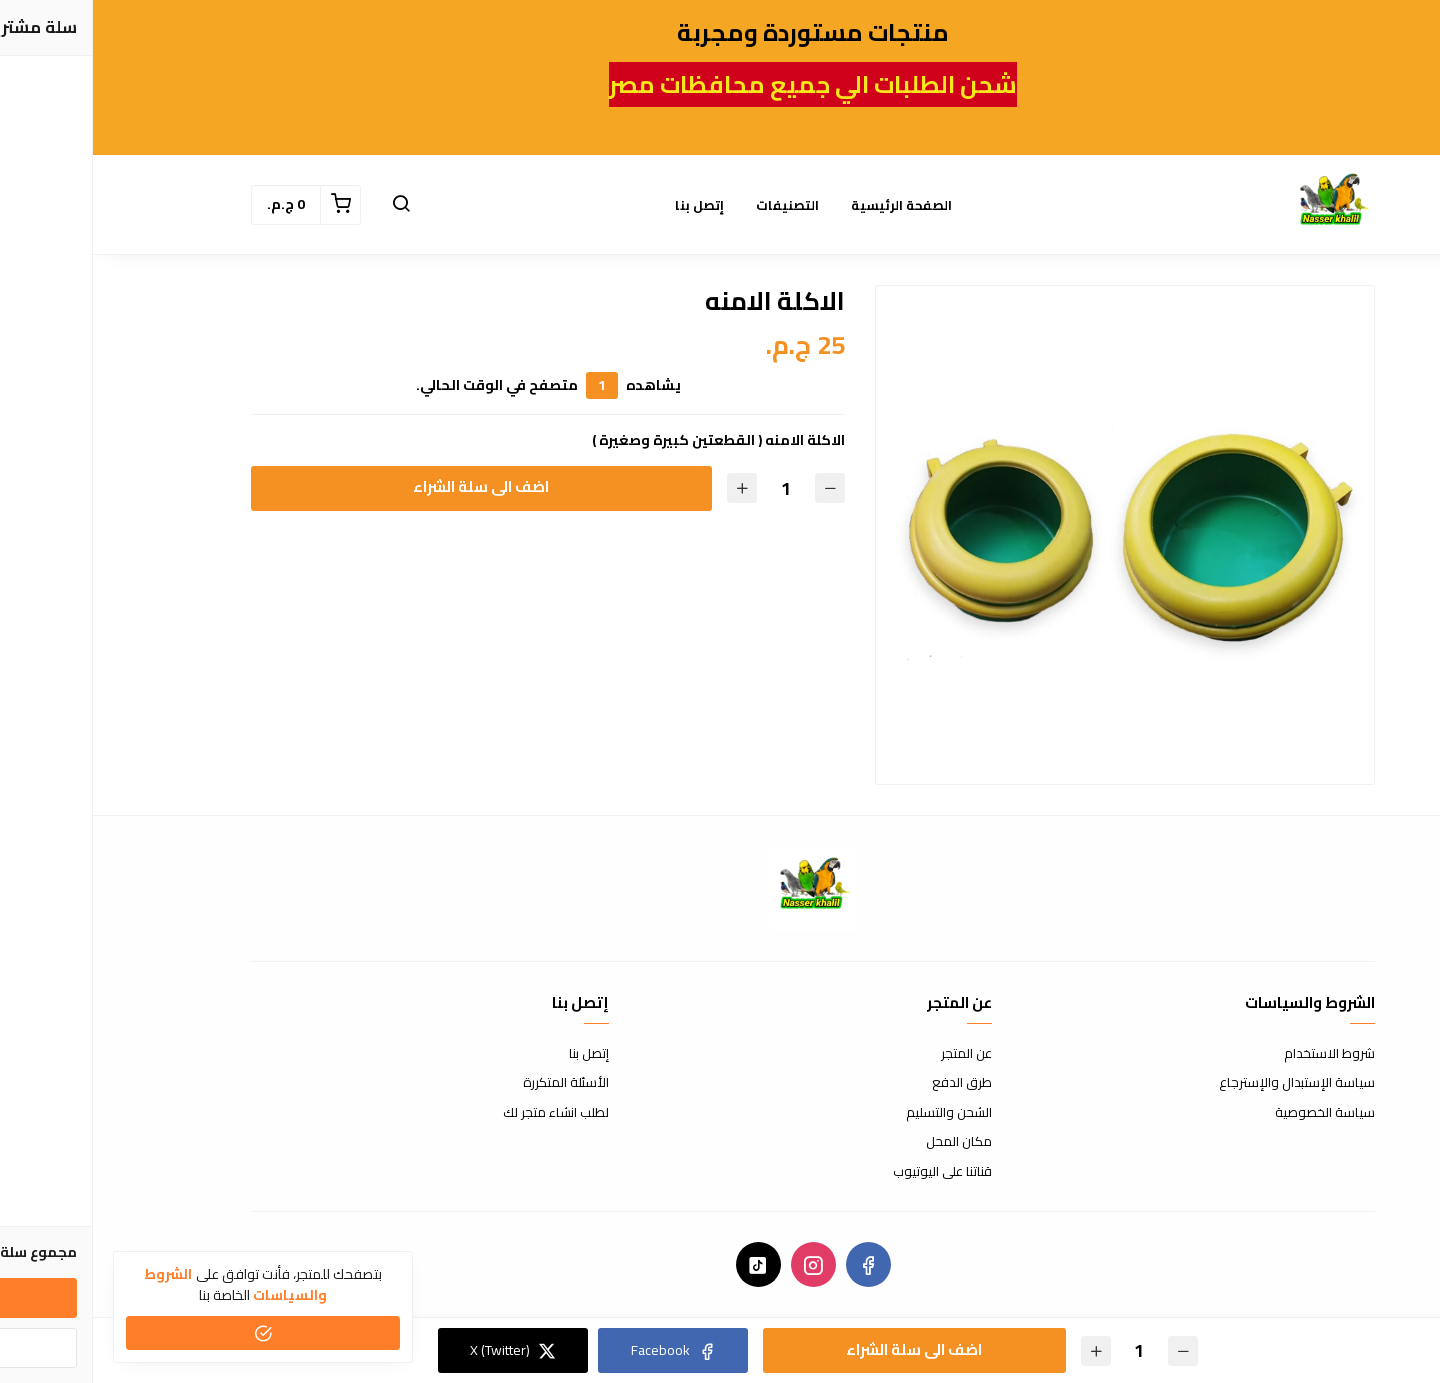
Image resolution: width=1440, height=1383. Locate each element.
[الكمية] (692, 488)
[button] (308, 205)
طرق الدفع (869, 1083)
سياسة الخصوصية (1232, 1113)
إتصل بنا (606, 205)
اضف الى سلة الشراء (388, 486)
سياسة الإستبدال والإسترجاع (1204, 1083)
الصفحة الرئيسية (808, 205)
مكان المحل (866, 1142)
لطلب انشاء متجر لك (463, 1113)
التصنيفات (694, 205)
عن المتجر (873, 1054)
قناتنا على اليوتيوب (849, 1172)
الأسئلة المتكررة (473, 1083)
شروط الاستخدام (1236, 1054)
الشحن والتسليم (856, 1113)
